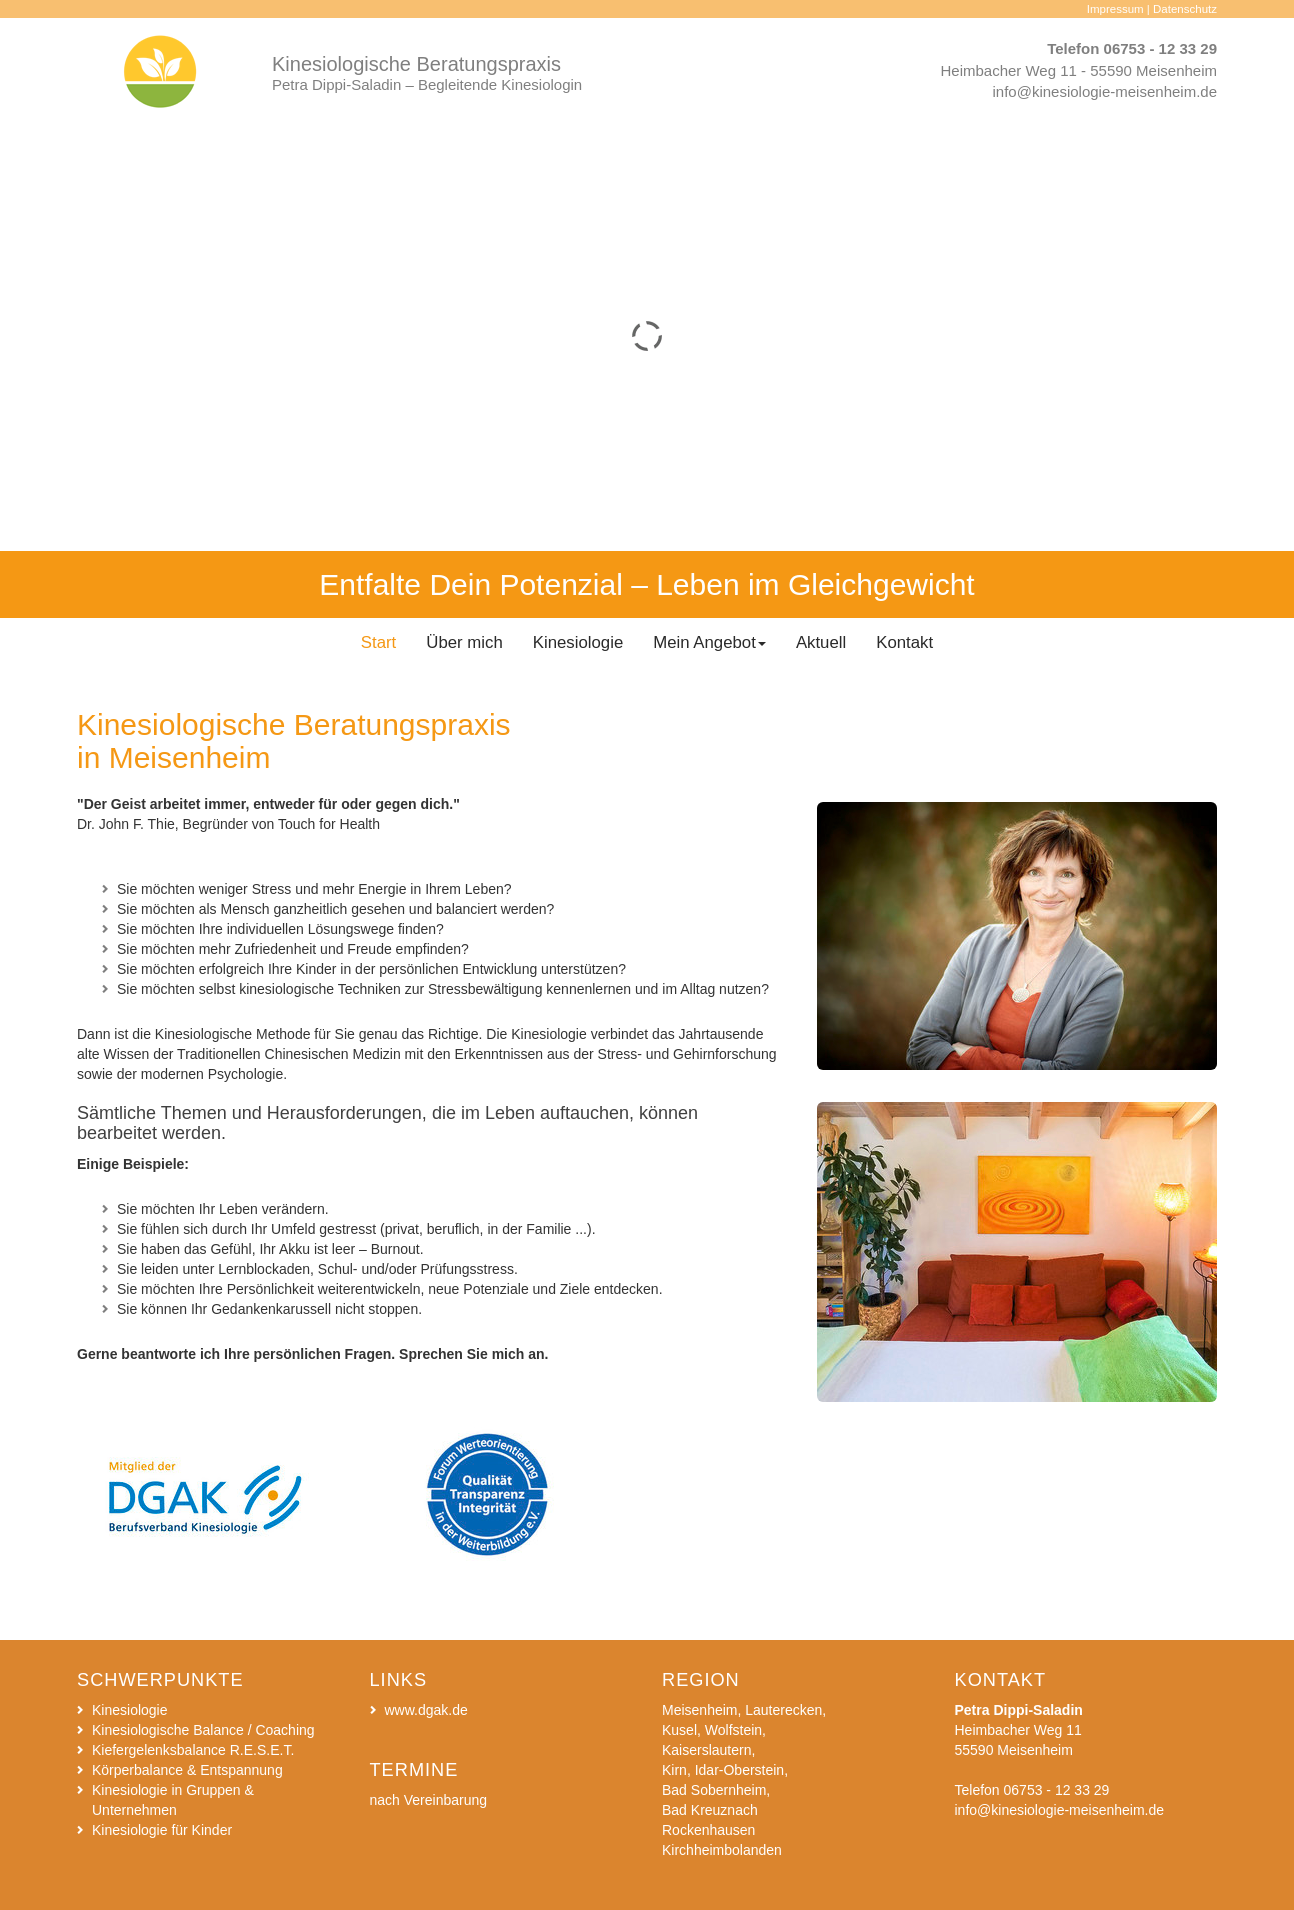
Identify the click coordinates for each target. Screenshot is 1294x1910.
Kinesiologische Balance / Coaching (203, 1730)
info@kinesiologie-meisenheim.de (1104, 91)
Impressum (1115, 9)
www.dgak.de (426, 1710)
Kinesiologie (130, 1710)
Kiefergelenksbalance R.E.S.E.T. (193, 1750)
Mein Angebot (709, 642)
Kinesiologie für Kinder (162, 1830)
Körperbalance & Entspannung (187, 1770)
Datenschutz (1185, 9)
